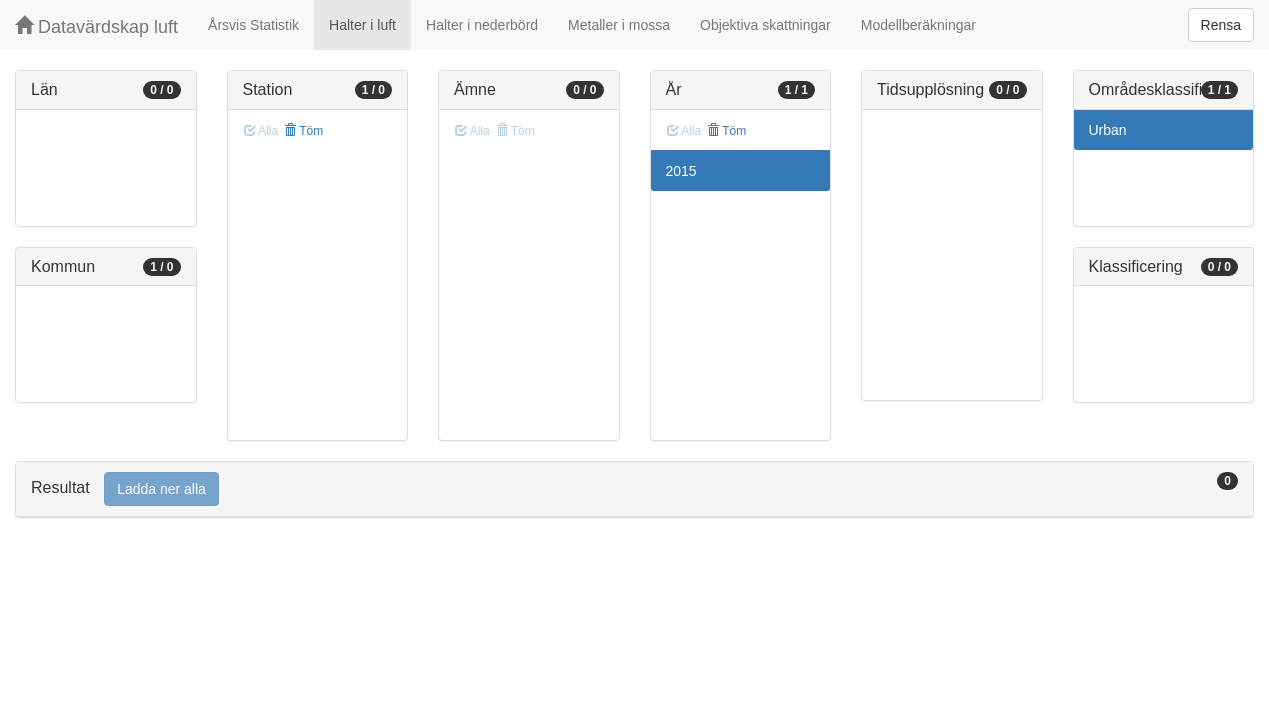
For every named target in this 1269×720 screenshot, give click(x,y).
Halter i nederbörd (482, 25)
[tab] (634, 489)
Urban (1108, 130)
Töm (303, 131)
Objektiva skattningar (765, 25)
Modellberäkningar (918, 25)
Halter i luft (362, 25)
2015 (681, 171)
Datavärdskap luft (96, 26)
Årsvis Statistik (253, 25)
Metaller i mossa (619, 25)
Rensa (1221, 25)
